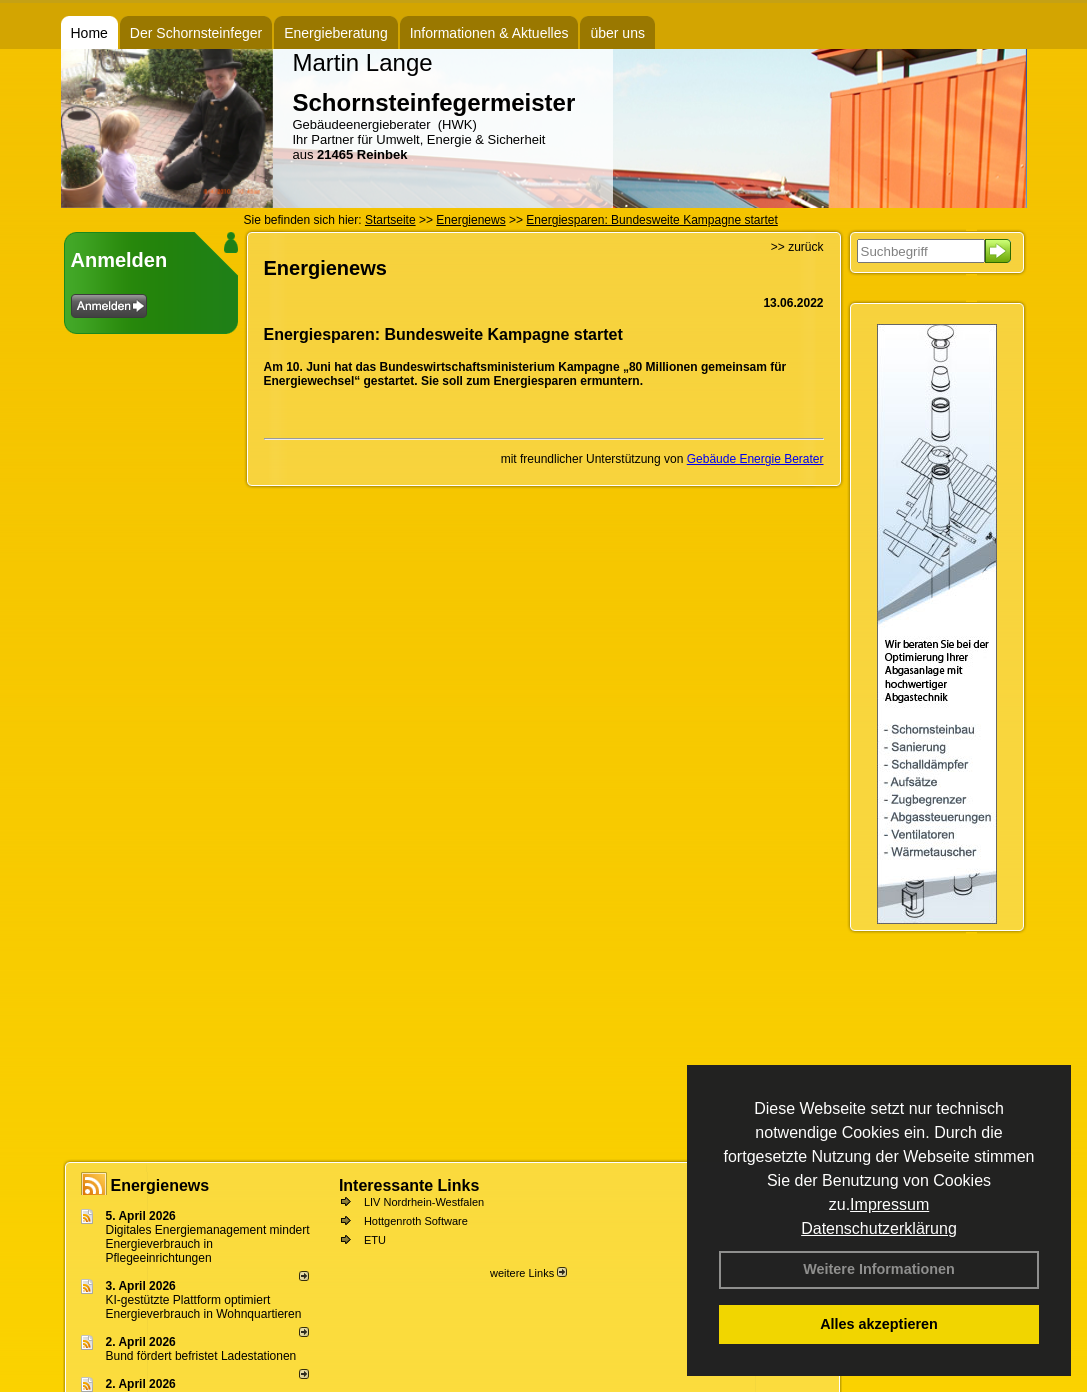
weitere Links (528, 1273)
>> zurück (797, 247)
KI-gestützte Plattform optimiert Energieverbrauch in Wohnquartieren (204, 1307)
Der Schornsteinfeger (196, 33)
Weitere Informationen (879, 1269)
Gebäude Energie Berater (755, 459)
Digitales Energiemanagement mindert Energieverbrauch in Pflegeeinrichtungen (208, 1244)
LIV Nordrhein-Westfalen (424, 1202)
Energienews (160, 1185)
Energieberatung (336, 33)
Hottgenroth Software (416, 1221)
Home (89, 33)
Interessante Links (409, 1185)
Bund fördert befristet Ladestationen (201, 1356)
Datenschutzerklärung (879, 1228)
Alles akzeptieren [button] (879, 1324)
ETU (375, 1240)
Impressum (889, 1204)
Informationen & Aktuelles (489, 33)
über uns (617, 33)
